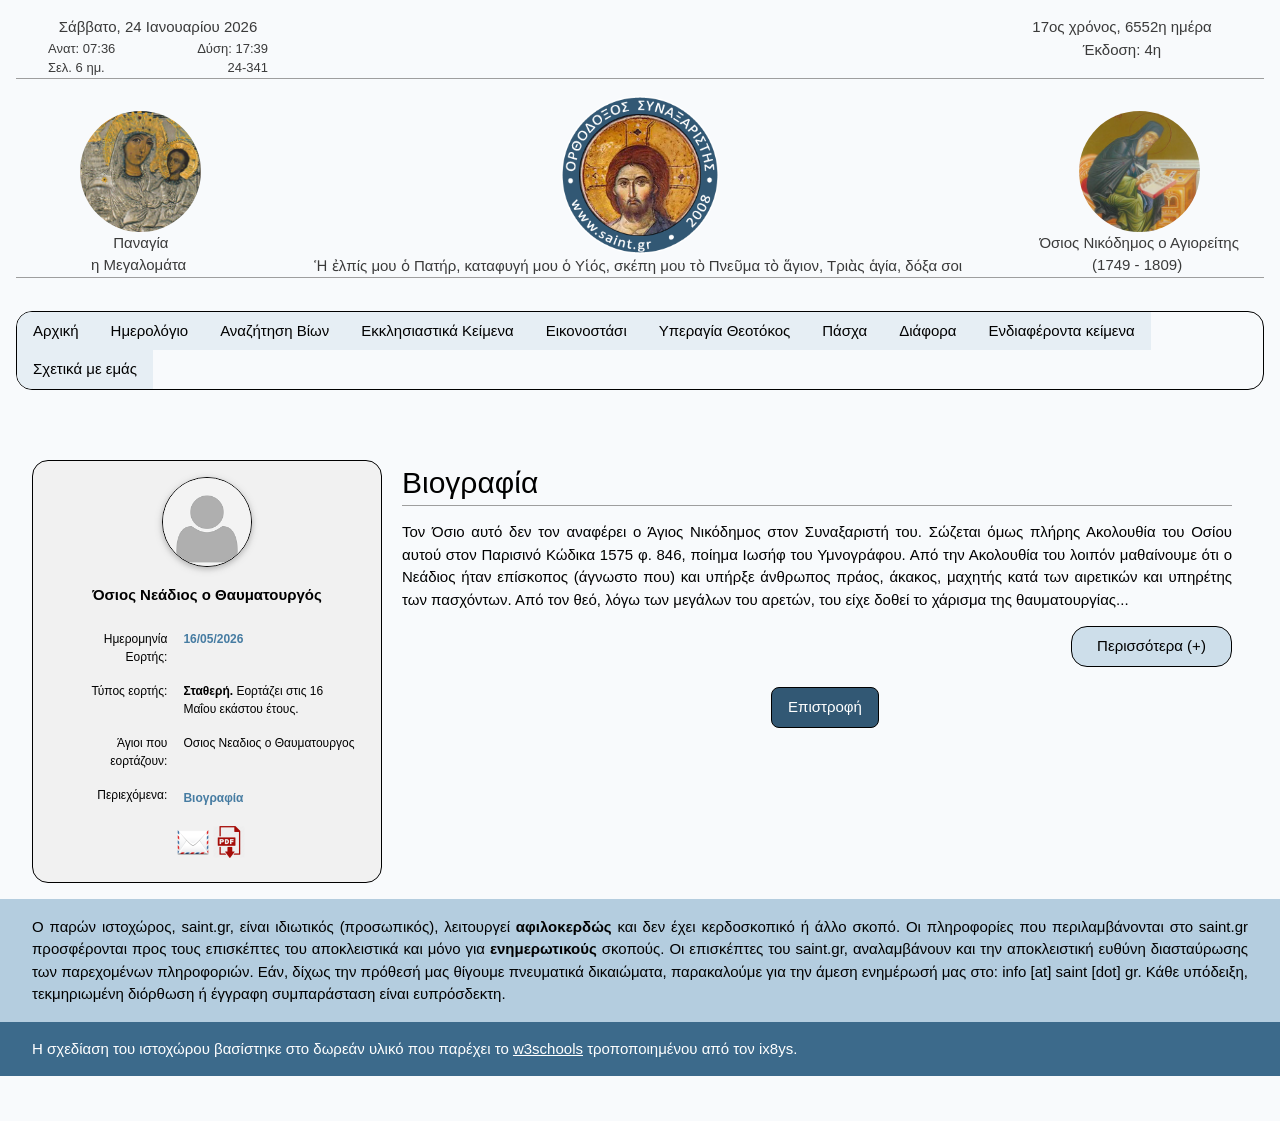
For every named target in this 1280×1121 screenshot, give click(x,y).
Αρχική (56, 330)
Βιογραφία (213, 798)
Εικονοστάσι (586, 330)
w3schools (548, 1048)
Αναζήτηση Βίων (274, 330)
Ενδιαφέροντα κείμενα (1062, 330)
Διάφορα (927, 330)
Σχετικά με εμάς (85, 368)
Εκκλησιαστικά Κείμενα (437, 330)
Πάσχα (844, 330)
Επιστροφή (825, 706)
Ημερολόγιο (150, 330)
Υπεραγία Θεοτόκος (725, 330)
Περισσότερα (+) (1151, 645)
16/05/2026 (213, 639)
